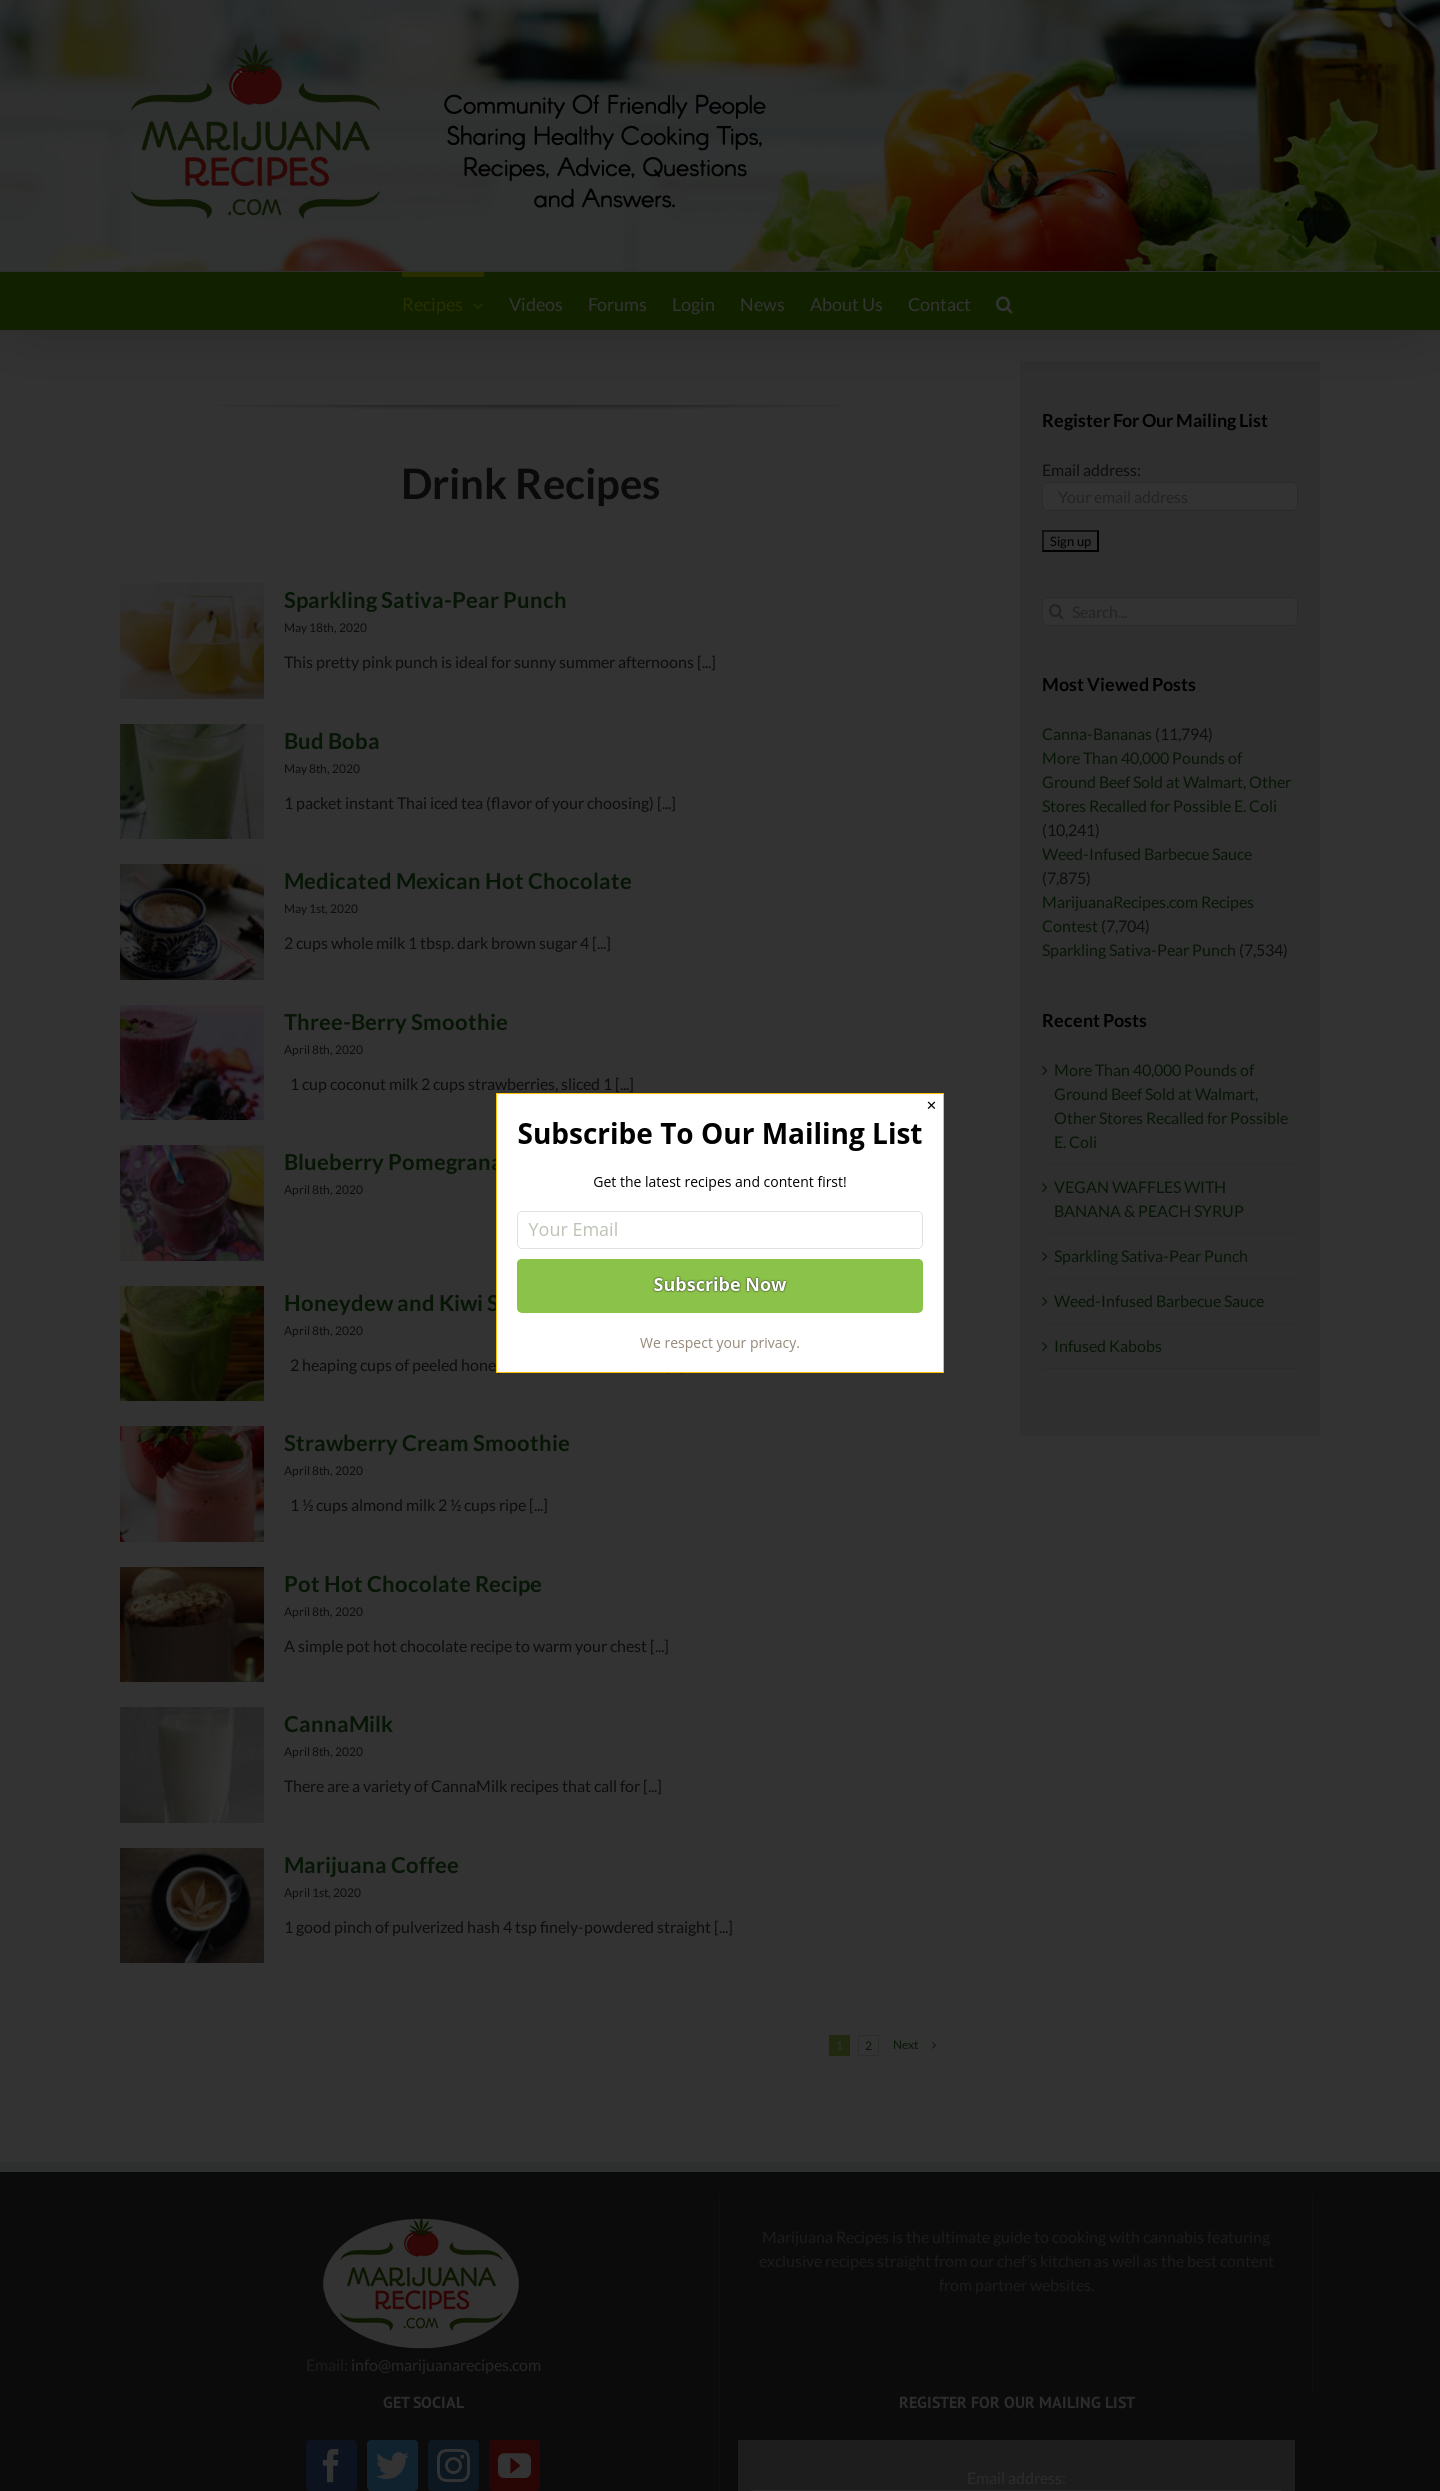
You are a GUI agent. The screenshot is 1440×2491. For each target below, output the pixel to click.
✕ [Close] (931, 1105)
